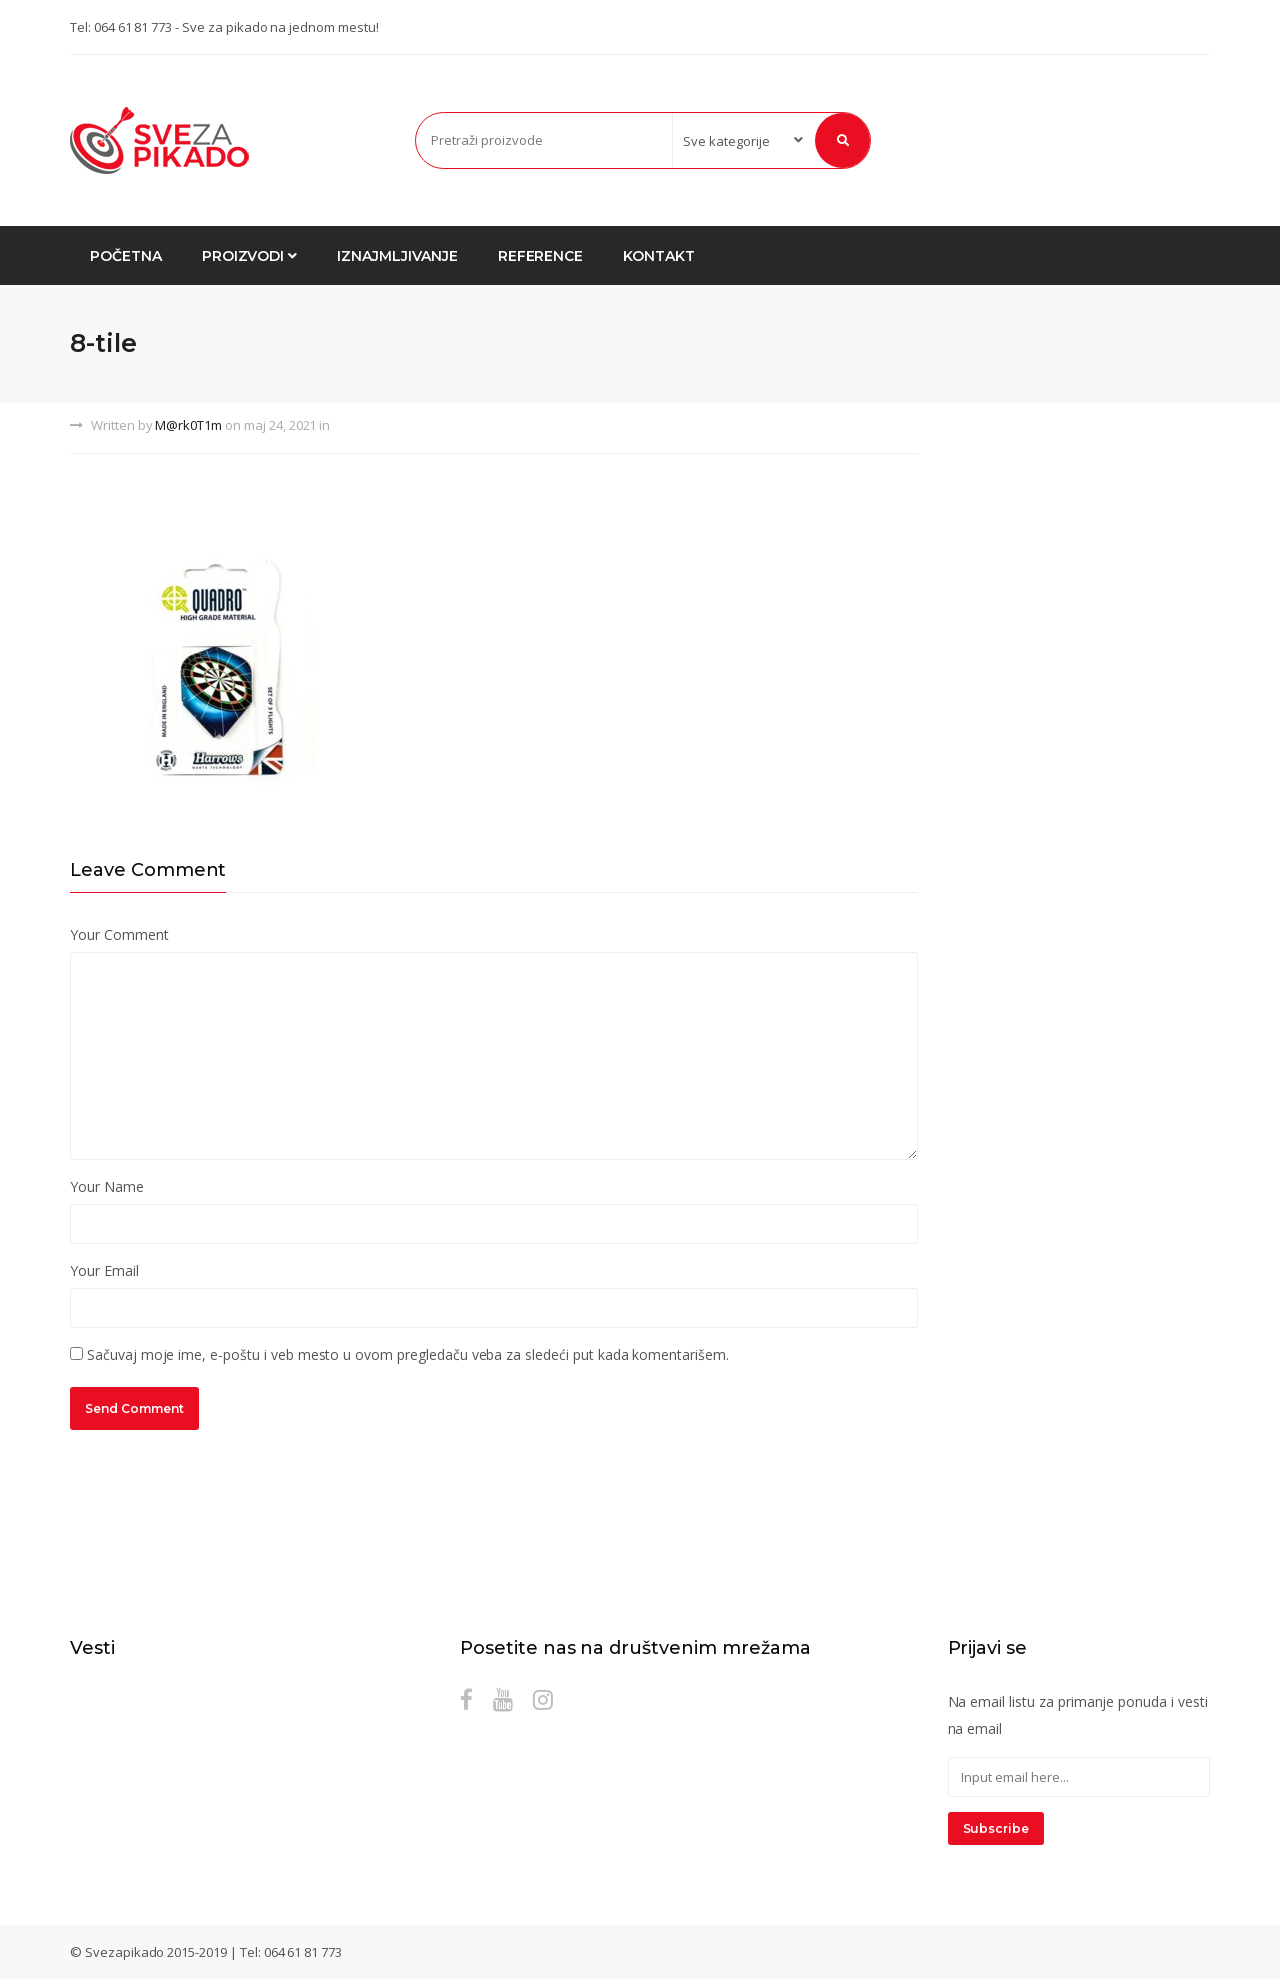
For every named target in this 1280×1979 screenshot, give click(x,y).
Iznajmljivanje (397, 256)
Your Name (107, 1186)
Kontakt (659, 256)
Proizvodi (250, 256)
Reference (541, 256)
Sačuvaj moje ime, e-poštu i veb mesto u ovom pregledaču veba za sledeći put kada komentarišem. (408, 1354)
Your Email (104, 1270)
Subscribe (996, 1828)
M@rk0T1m (188, 425)
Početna (126, 256)
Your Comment (119, 934)
